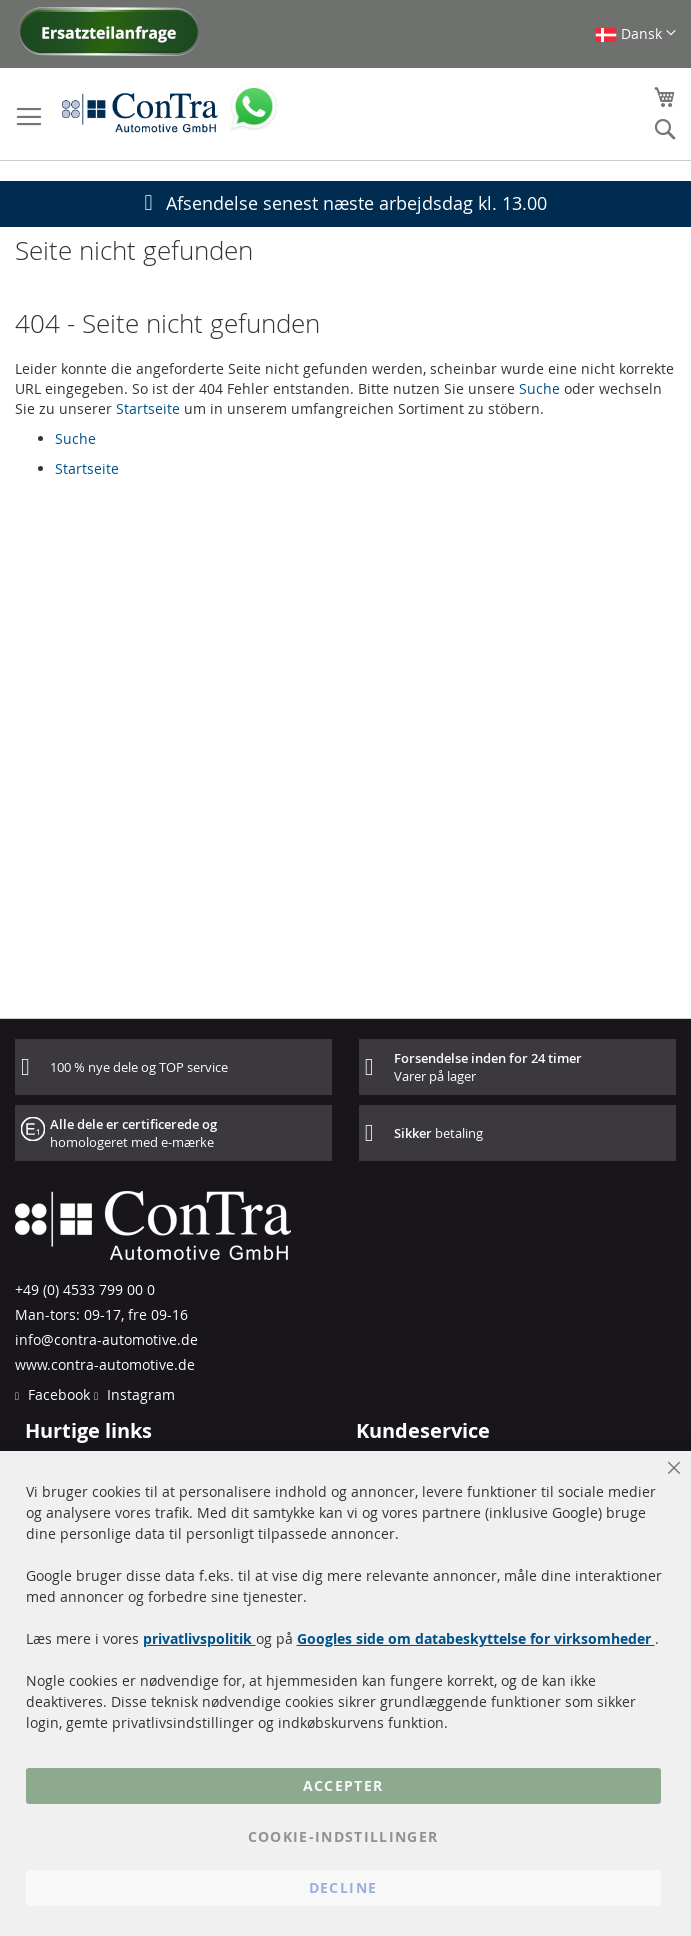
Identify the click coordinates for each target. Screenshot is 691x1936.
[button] (635, 33)
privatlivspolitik (199, 1638)
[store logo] (140, 112)
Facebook (57, 1394)
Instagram (139, 1394)
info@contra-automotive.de (106, 1339)
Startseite (148, 408)
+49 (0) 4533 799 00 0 (85, 1289)
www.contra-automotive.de (105, 1364)
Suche (539, 388)
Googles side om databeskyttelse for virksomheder (476, 1638)
